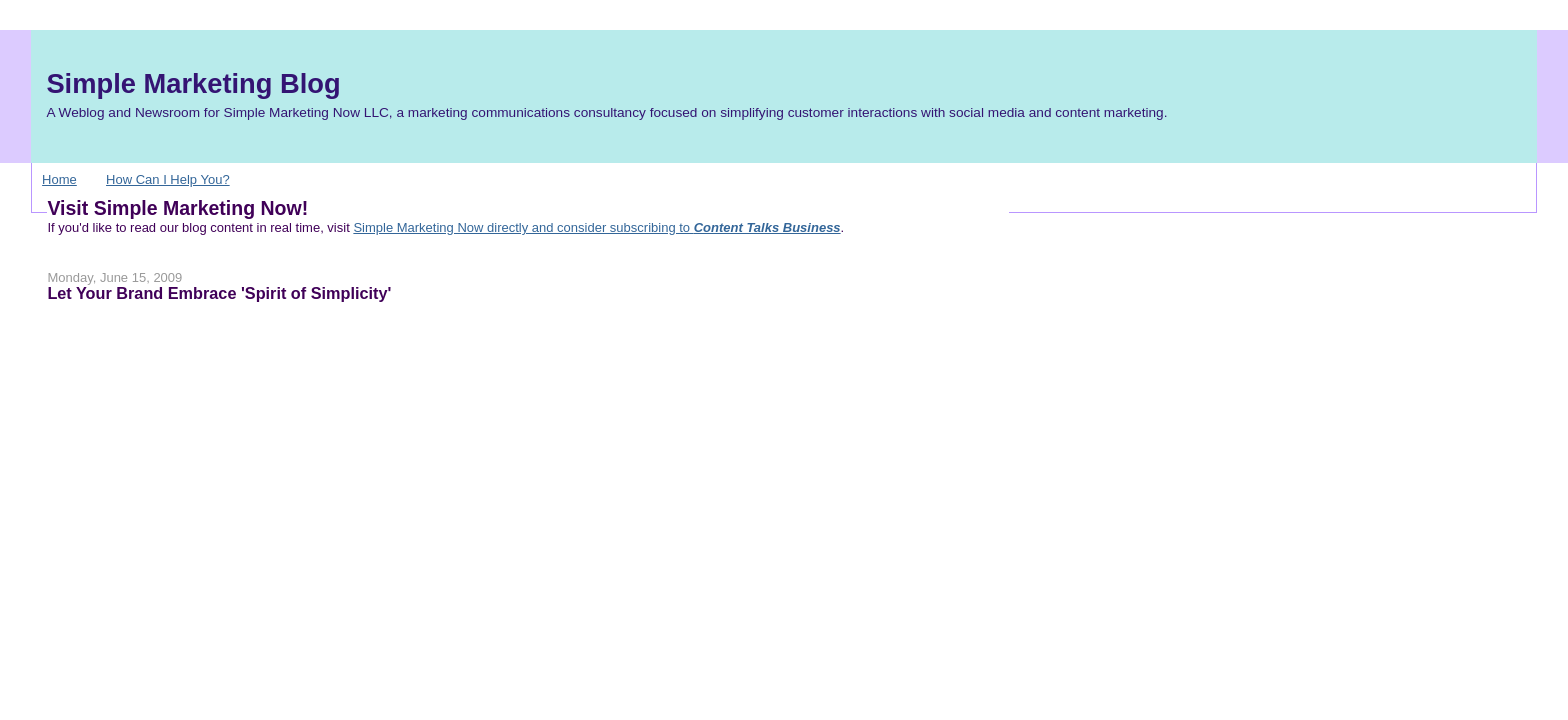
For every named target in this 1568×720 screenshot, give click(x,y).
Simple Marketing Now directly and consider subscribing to (596, 227)
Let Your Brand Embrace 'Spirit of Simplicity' (219, 293)
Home (59, 179)
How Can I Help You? (168, 179)
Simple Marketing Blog (193, 83)
